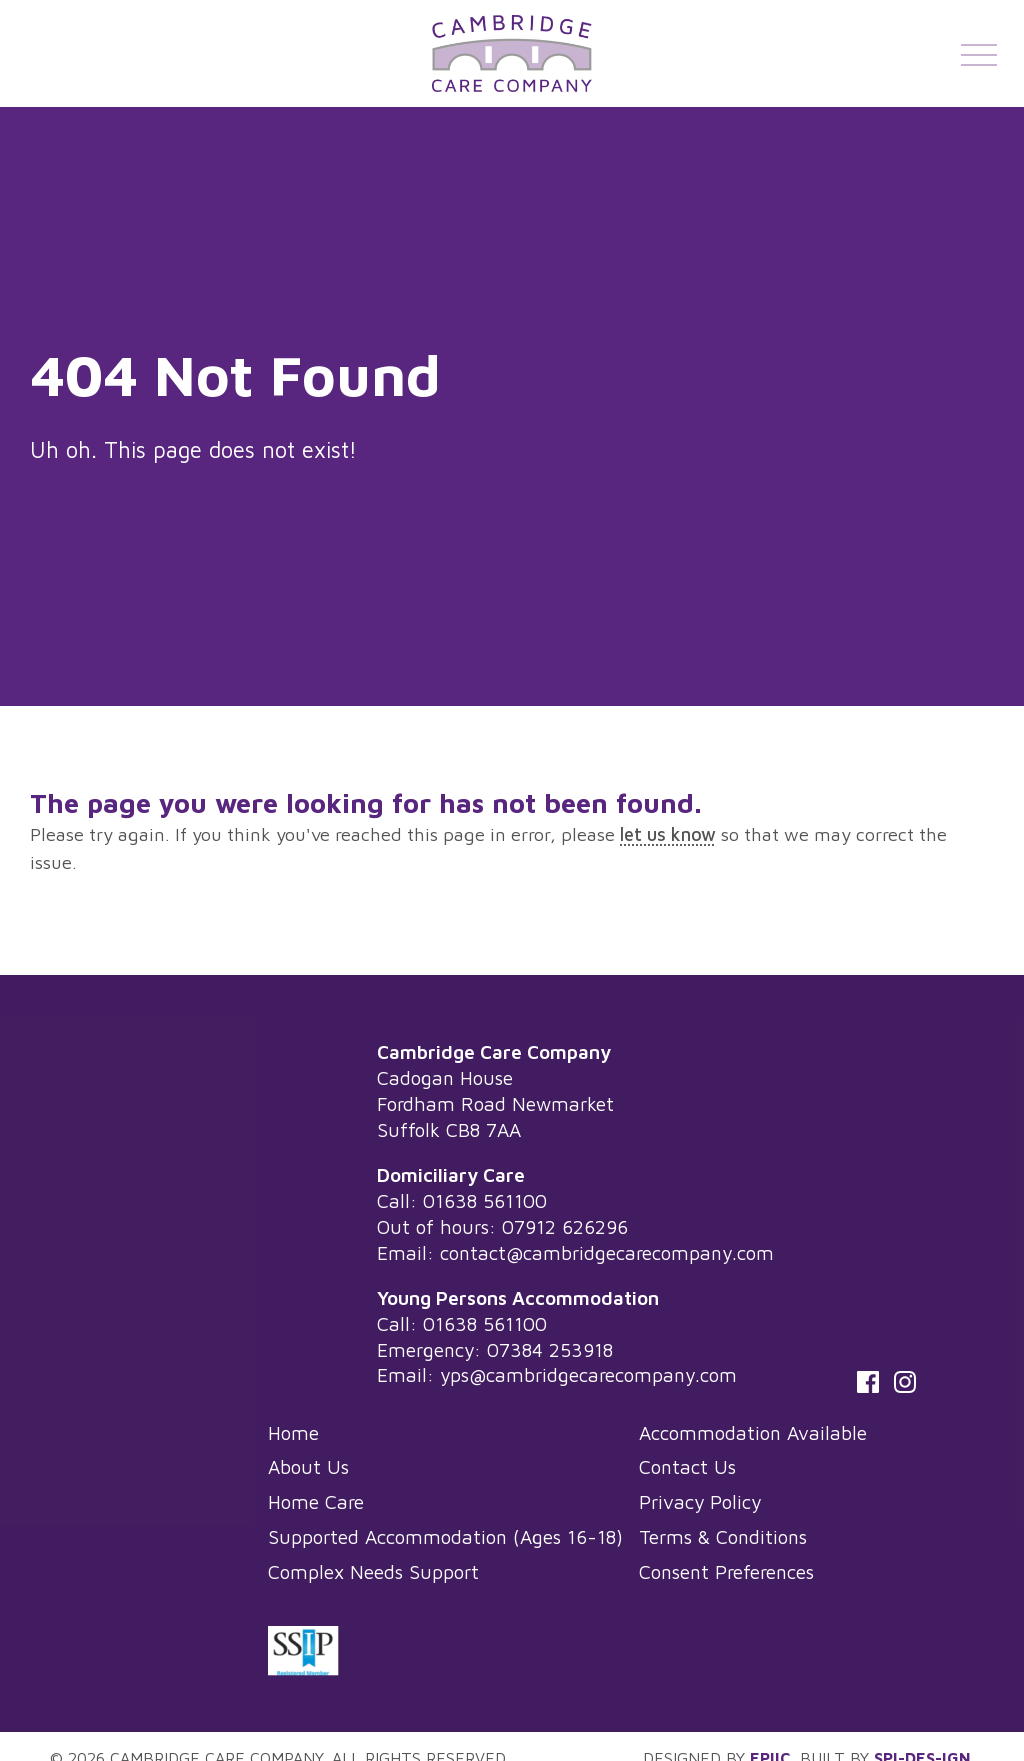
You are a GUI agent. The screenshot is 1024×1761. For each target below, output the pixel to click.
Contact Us (687, 1466)
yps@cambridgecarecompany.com (588, 1374)
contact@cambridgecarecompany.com (607, 1252)
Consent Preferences (726, 1571)
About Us (308, 1466)
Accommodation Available (753, 1432)
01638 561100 (485, 1200)
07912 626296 (565, 1226)
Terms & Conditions (723, 1536)
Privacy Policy (700, 1501)
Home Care (316, 1501)
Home (293, 1432)
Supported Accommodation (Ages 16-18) (445, 1536)
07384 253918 (550, 1349)
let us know (668, 834)
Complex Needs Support (373, 1571)
